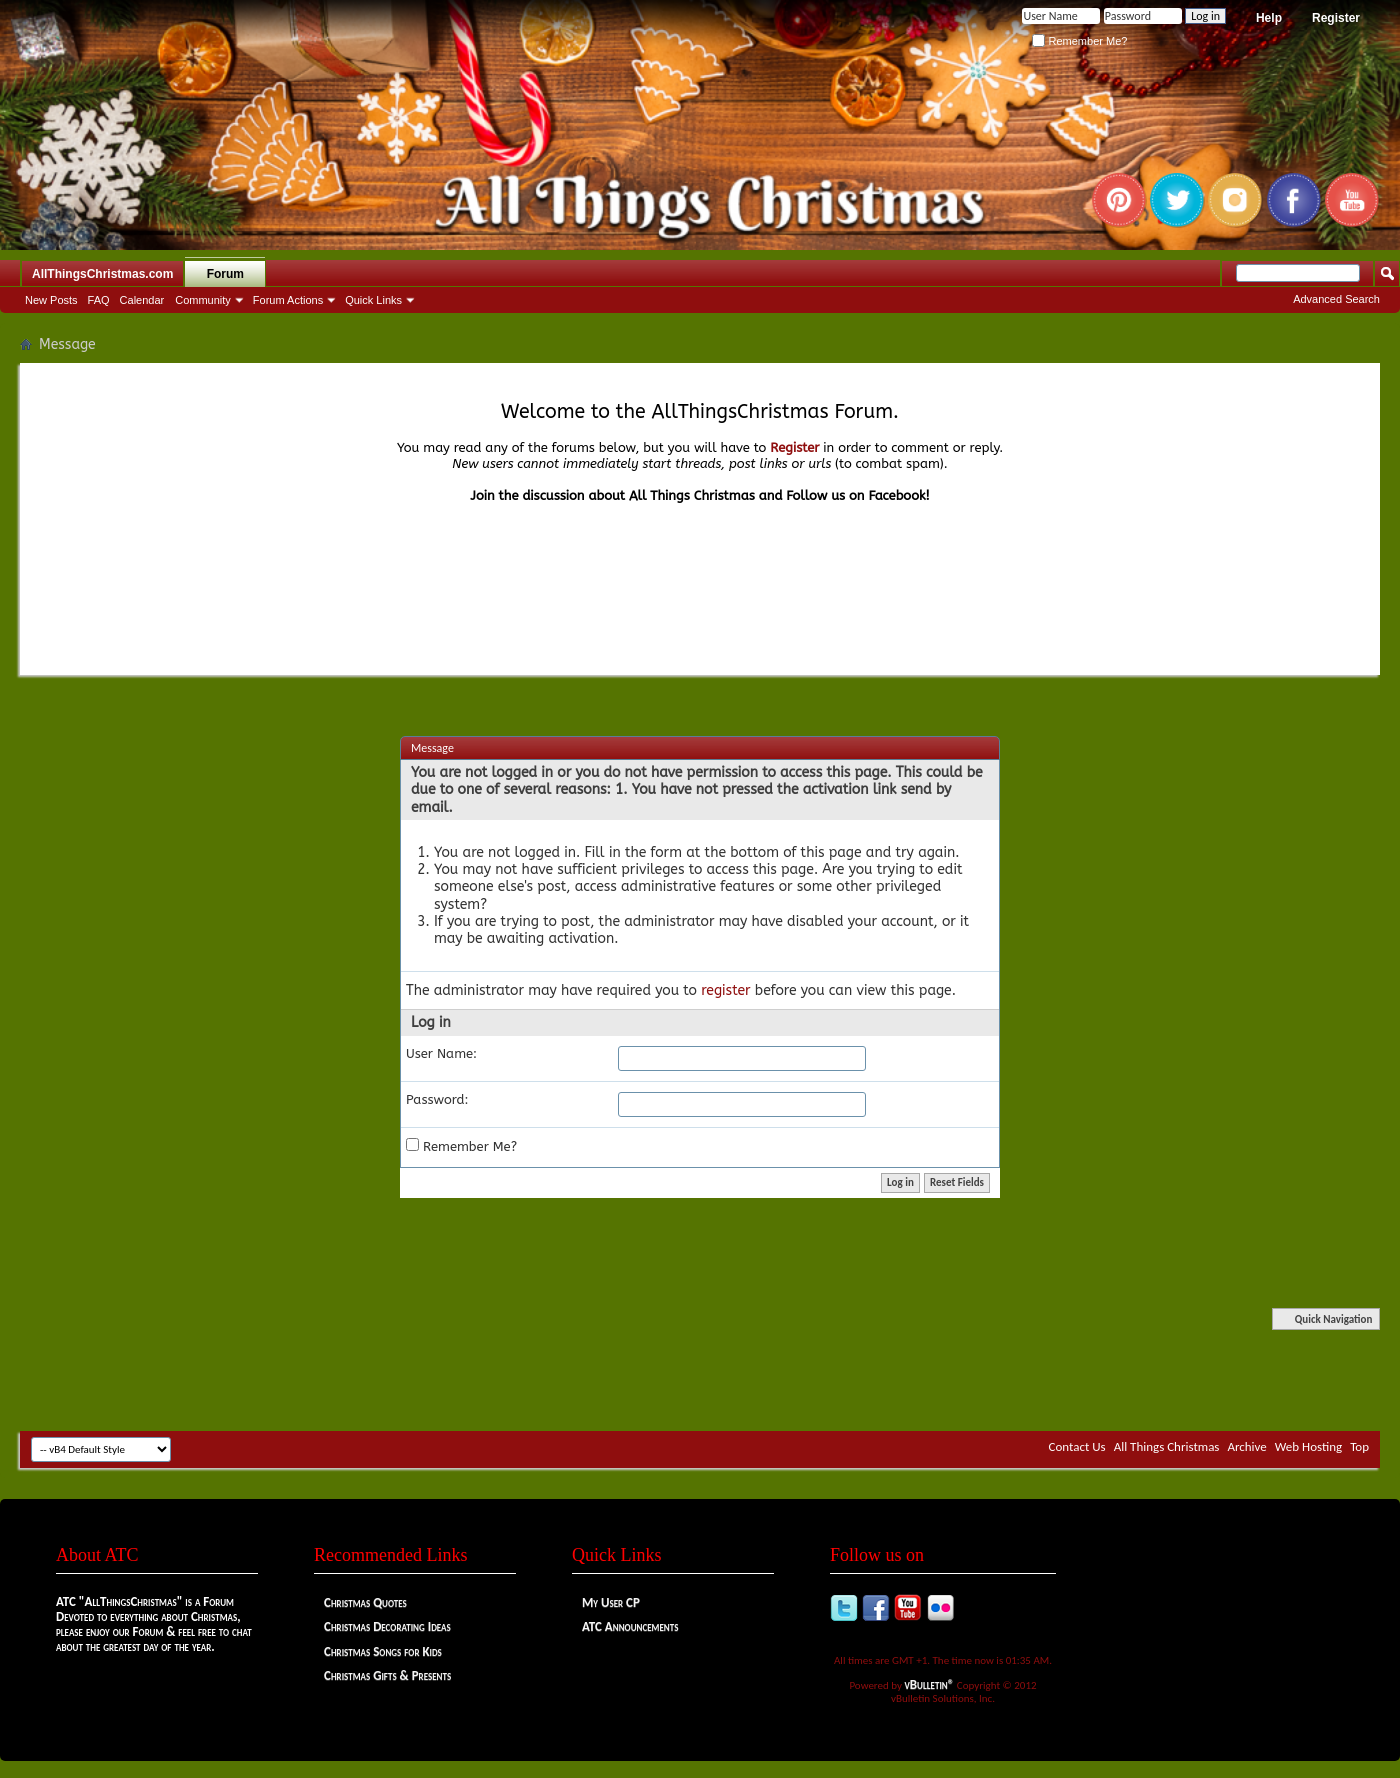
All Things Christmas (1167, 1446)
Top (1359, 1446)
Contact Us (1077, 1446)
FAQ (99, 300)
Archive (1246, 1446)
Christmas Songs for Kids (383, 1651)
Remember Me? (1079, 41)
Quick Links (373, 300)
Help (1269, 18)
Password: (437, 1099)
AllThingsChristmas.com (102, 274)
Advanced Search (1336, 299)
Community (203, 300)
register (726, 990)
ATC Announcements (630, 1626)
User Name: (441, 1053)
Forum (225, 274)
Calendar (142, 300)
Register (1336, 18)
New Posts (51, 300)
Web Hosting (1308, 1446)
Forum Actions (288, 300)
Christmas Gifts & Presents (387, 1675)
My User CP (611, 1602)
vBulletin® (930, 1684)
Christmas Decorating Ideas (387, 1626)
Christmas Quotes (365, 1602)
